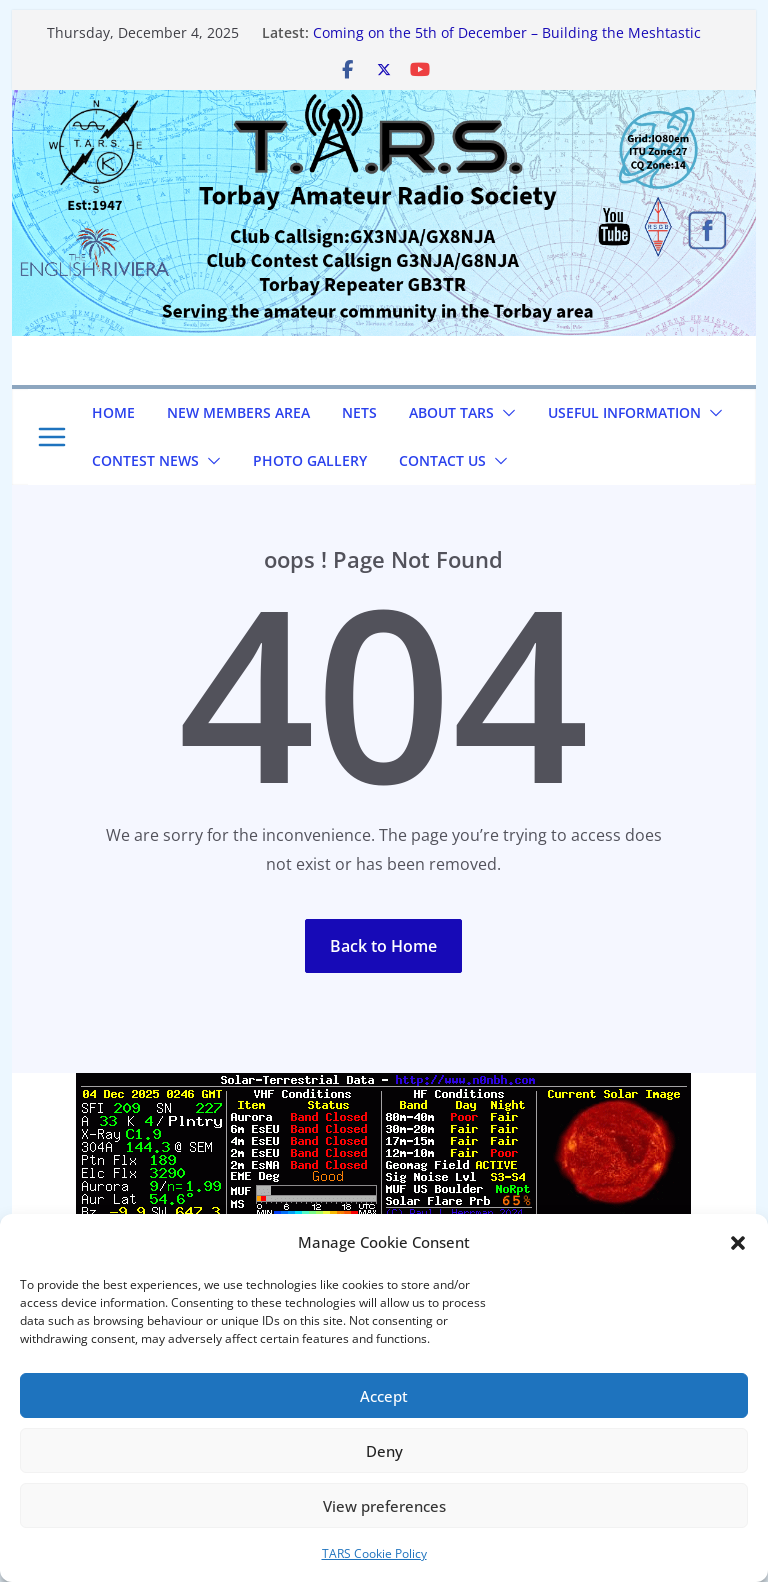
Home (113, 412)
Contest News (145, 460)
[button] (738, 1243)
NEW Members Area (238, 412)
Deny (384, 1451)
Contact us (442, 460)
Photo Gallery (310, 460)
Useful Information (624, 412)
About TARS (451, 412)
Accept (384, 1396)
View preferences (384, 1506)
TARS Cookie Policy (374, 1553)
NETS (359, 412)
